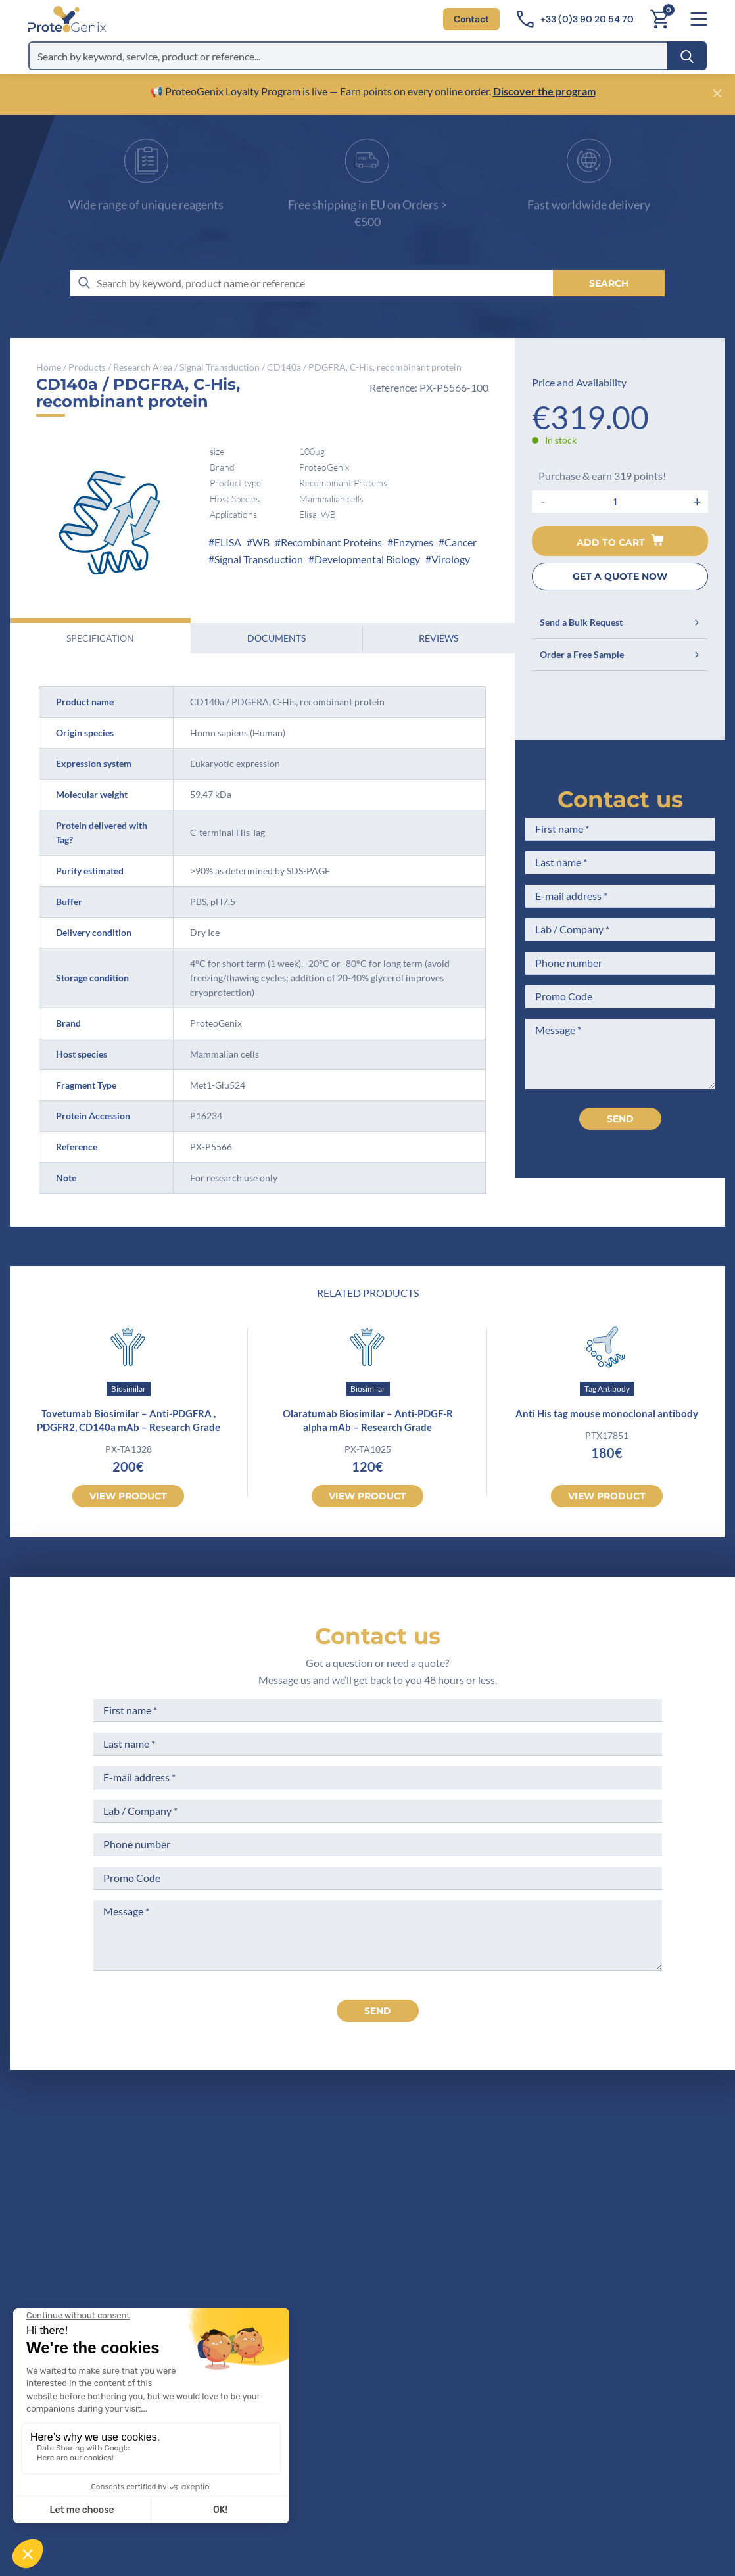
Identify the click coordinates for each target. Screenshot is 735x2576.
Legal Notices (517, 2183)
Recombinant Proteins (331, 542)
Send (620, 1119)
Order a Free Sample (620, 654)
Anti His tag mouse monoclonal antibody (606, 1413)
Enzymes (413, 542)
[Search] (687, 55)
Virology (450, 559)
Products (87, 367)
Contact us (620, 799)
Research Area (142, 367)
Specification (100, 638)
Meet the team (390, 2207)
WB (261, 542)
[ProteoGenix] (67, 19)
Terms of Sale (517, 2158)
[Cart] (659, 19)
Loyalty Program (524, 2271)
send (377, 2011)
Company (378, 2183)
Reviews (438, 638)
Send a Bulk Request (620, 622)
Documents (276, 638)
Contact (471, 19)
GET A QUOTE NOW (620, 576)
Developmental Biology (367, 559)
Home (48, 367)
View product (128, 1496)
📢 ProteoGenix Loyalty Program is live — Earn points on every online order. (321, 91)
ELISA (227, 542)
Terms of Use (516, 2207)
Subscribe (440, 2458)
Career (371, 2256)
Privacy (373, 2280)
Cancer (460, 542)
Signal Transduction (219, 367)
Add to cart (620, 541)
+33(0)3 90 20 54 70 (215, 2229)
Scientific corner (394, 2232)
